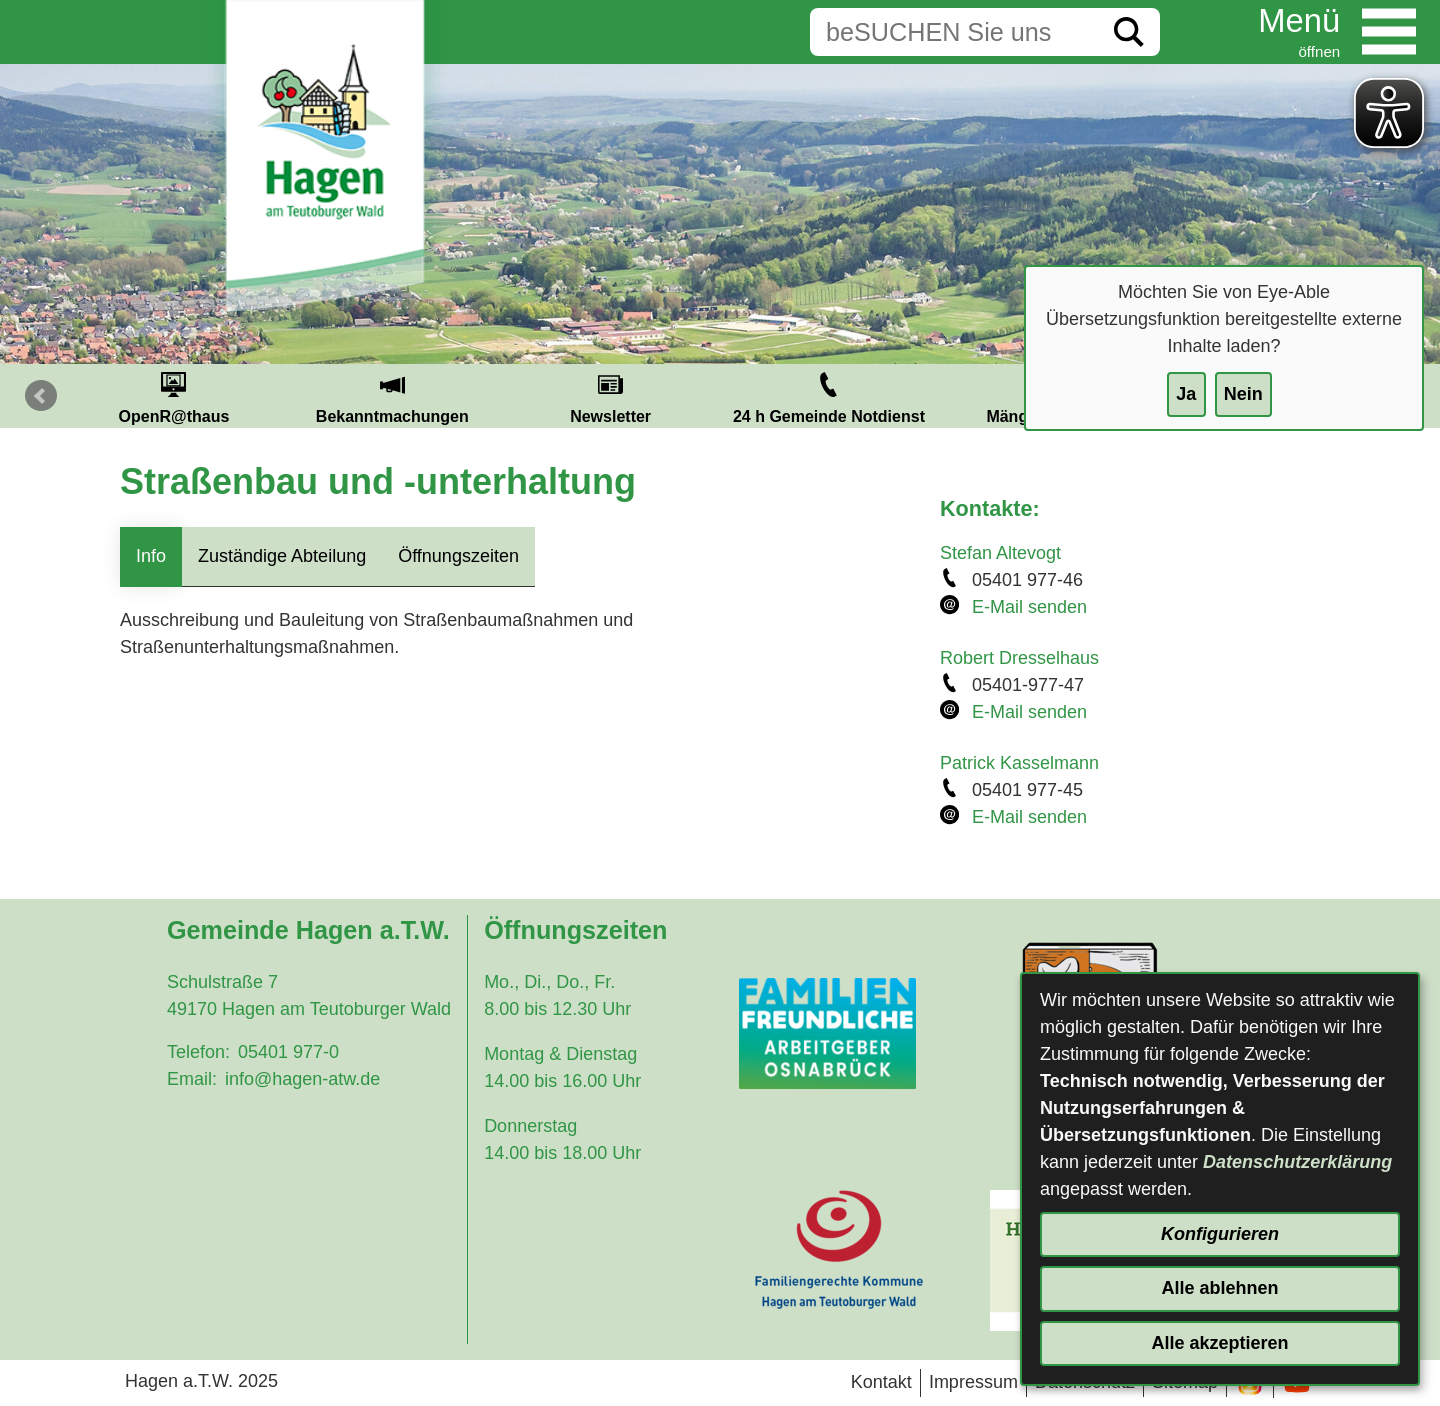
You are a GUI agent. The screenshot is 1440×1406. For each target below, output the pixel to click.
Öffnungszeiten (458, 556)
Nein (1243, 394)
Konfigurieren (1220, 1234)
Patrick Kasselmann (1019, 763)
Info (151, 556)
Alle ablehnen (1219, 1288)
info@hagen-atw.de (302, 1079)
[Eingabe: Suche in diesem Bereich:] (954, 32)
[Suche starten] (1129, 32)
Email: (192, 1079)
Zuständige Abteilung (282, 556)
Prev (41, 396)
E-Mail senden (1029, 607)
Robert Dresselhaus (1019, 658)
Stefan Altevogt (1000, 553)
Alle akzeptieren (1219, 1343)
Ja (1186, 394)
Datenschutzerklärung (1297, 1162)
